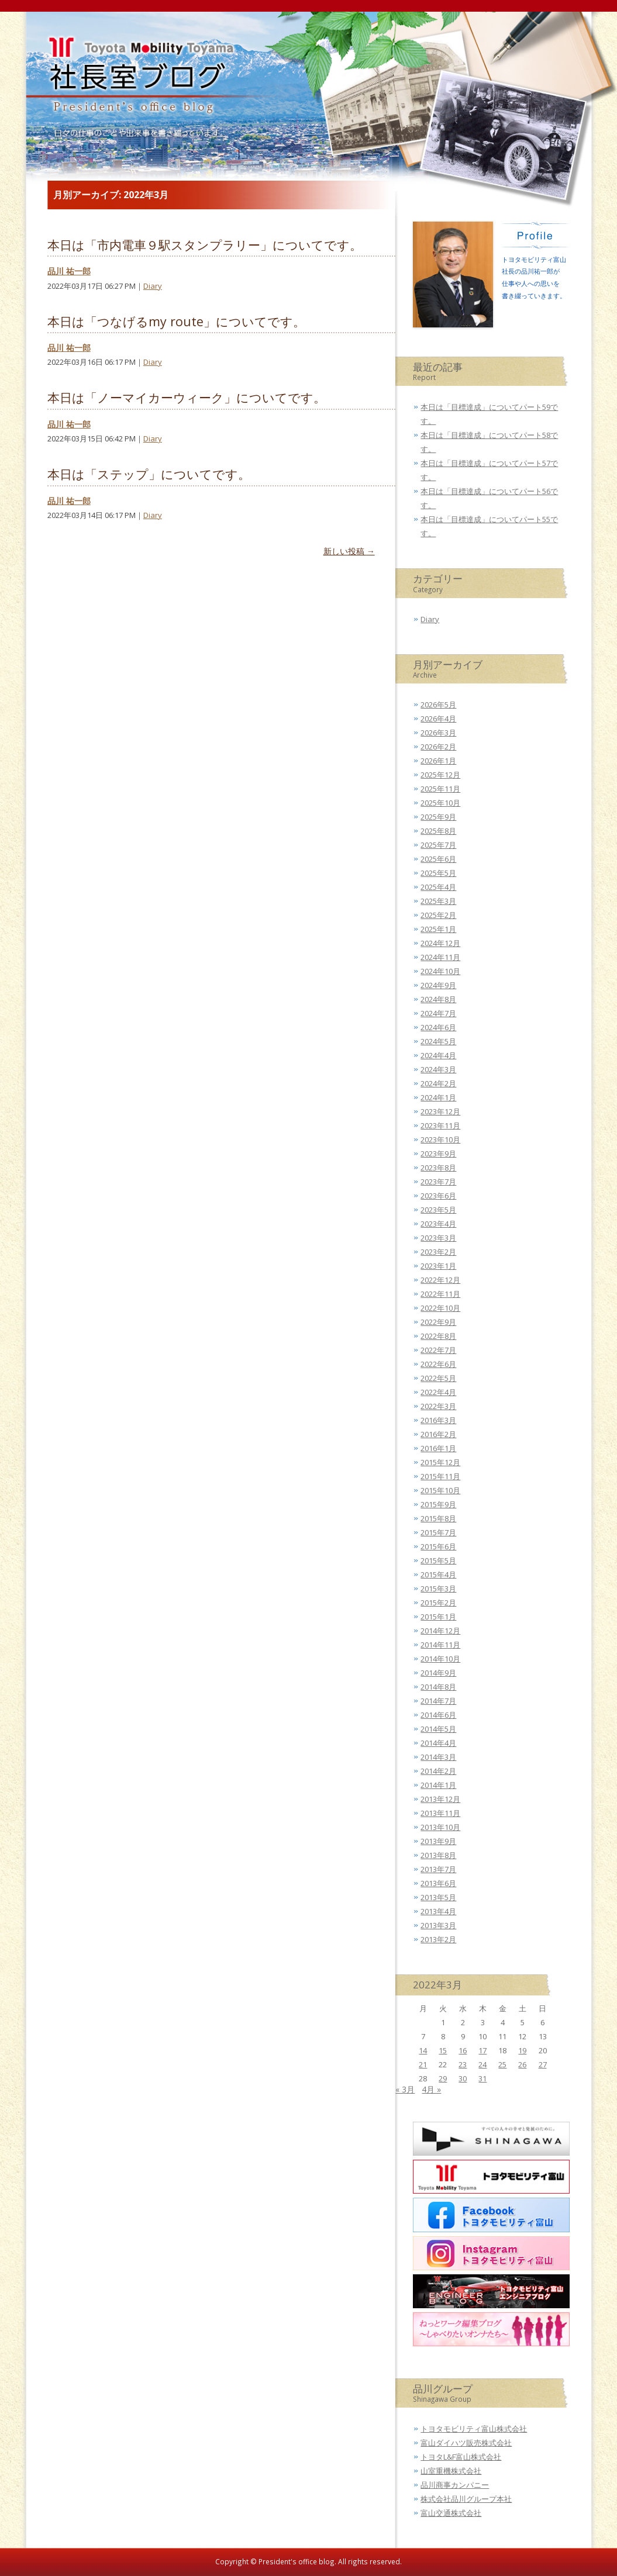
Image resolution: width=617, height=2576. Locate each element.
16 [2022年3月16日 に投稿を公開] (463, 2050)
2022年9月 (438, 1322)
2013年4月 (438, 1911)
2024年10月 (440, 971)
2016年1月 (438, 1448)
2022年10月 (440, 1308)
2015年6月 (438, 1546)
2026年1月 (438, 760)
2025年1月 (438, 929)
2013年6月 (438, 1883)
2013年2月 (438, 1939)
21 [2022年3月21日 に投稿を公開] (423, 2064)
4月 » (431, 2089)
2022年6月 (438, 1364)
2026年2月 (438, 746)
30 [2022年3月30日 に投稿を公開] (463, 2078)
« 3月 (405, 2089)
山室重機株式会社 (450, 2470)
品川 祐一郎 (69, 271)
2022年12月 (440, 1280)
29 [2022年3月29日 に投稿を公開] (443, 2078)
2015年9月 (438, 1504)
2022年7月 (438, 1350)
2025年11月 (440, 788)
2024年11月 (440, 957)
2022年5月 (438, 1378)
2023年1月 (438, 1266)
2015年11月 (440, 1476)
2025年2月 (438, 915)
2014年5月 (438, 1729)
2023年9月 (438, 1153)
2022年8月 (438, 1336)
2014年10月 (440, 1658)
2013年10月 (440, 1827)
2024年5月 (438, 1041)
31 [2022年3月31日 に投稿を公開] (482, 2078)
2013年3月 (438, 1925)
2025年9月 (438, 817)
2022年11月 (440, 1294)
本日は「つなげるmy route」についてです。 (176, 321)
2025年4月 (438, 887)
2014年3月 (438, 1757)
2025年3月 (438, 901)
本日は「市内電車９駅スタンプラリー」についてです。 (204, 244)
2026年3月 (438, 732)
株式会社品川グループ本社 (466, 2499)
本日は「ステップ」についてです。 (148, 473)
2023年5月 (438, 1209)
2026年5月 (438, 704)
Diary (152, 286)
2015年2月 (438, 1602)
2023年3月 (438, 1237)
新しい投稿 (349, 551)
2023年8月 (438, 1167)
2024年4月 (438, 1055)
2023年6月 (438, 1195)
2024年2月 (438, 1083)
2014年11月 (440, 1644)
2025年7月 (438, 845)
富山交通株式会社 (450, 2513)
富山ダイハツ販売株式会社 (466, 2442)
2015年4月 (438, 1574)
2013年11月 (440, 1813)
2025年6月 (438, 859)
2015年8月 (438, 1518)
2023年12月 (440, 1111)
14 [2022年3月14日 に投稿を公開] (423, 2050)
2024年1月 (438, 1097)
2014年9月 (438, 1672)
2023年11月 (440, 1125)
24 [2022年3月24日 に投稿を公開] (482, 2064)
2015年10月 (440, 1490)
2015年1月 (438, 1616)
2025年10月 (440, 802)
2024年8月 (438, 999)
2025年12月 (440, 774)
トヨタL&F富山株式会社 (460, 2456)
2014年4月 (438, 1743)
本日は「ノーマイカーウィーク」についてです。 (186, 397)
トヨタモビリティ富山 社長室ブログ (136, 83)
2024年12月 (440, 943)
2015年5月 (438, 1560)
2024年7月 (438, 1013)
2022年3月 (438, 1406)
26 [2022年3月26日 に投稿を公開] (522, 2064)
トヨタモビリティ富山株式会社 (473, 2428)
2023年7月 (438, 1181)
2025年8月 (438, 831)
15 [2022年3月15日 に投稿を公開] (443, 2050)
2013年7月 (438, 1869)
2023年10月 (440, 1139)
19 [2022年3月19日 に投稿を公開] (522, 2050)
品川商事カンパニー (454, 2485)
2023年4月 (438, 1223)
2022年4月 (438, 1392)
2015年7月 (438, 1532)
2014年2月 (438, 1771)
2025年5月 (438, 873)
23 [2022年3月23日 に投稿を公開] (463, 2064)
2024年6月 (438, 1027)
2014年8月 (438, 1686)
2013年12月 (440, 1799)
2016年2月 (438, 1434)
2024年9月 (438, 985)
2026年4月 (438, 718)
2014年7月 (438, 1701)
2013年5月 (438, 1897)
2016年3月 (438, 1420)
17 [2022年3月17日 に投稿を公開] (482, 2050)
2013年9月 (438, 1841)
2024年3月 (438, 1069)
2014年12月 (440, 1630)
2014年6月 (438, 1715)
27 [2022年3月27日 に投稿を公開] (543, 2064)
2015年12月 (440, 1462)
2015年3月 (438, 1588)
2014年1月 (438, 1785)
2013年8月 (438, 1855)
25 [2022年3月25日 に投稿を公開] (502, 2064)
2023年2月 (438, 1251)
